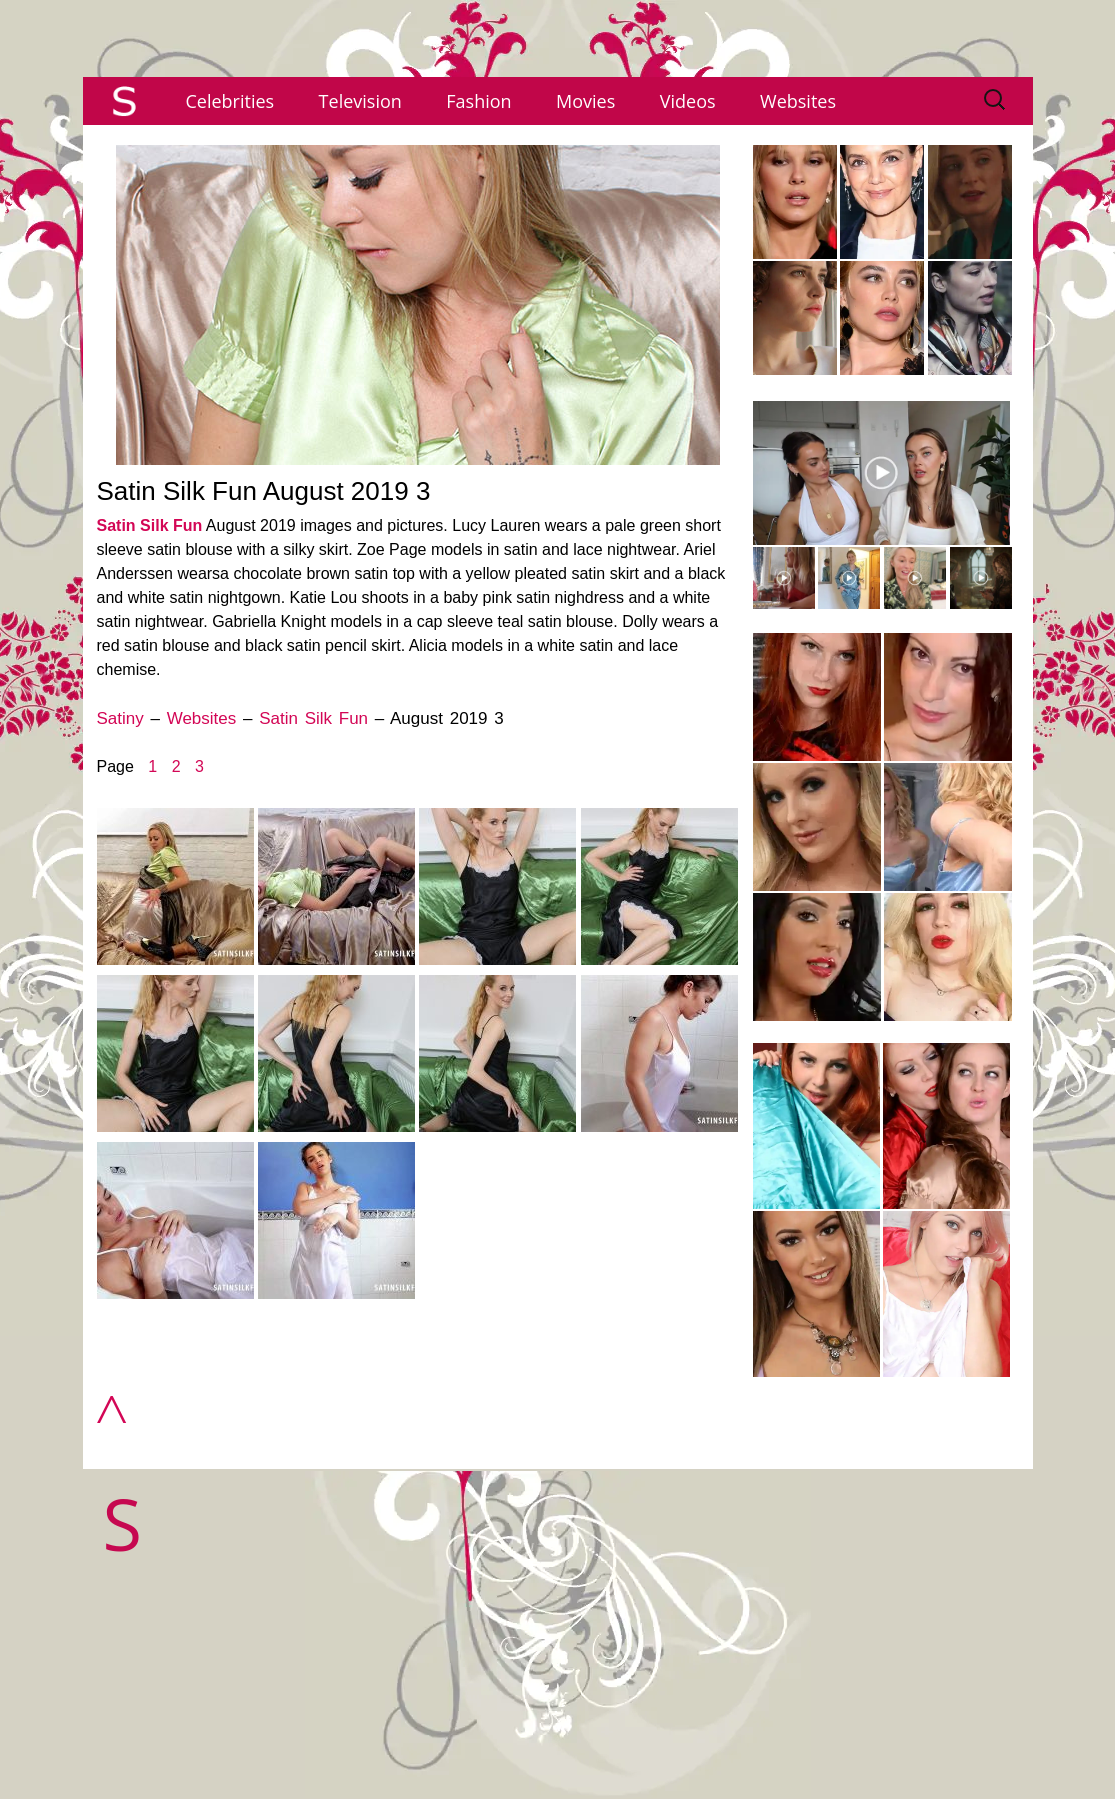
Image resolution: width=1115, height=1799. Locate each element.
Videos (688, 101)
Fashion (478, 101)
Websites (798, 101)
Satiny (120, 718)
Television (360, 101)
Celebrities (230, 101)
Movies (585, 101)
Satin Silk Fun (150, 525)
